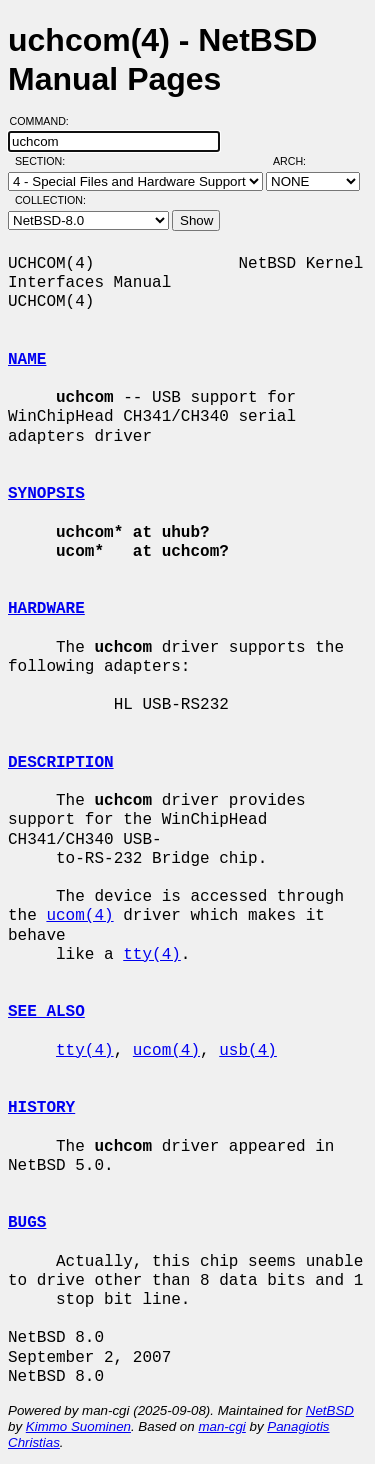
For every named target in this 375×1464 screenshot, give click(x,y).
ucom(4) (79, 916)
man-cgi (221, 1426)
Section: (44, 161)
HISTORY (41, 1108)
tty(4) (152, 955)
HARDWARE (46, 609)
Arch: (298, 161)
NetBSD (330, 1410)
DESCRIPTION (61, 763)
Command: (45, 121)
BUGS (27, 1223)
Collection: (50, 200)
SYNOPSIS (46, 494)
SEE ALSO (46, 1012)
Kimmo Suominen (78, 1426)
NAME (27, 360)
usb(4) (248, 1051)
